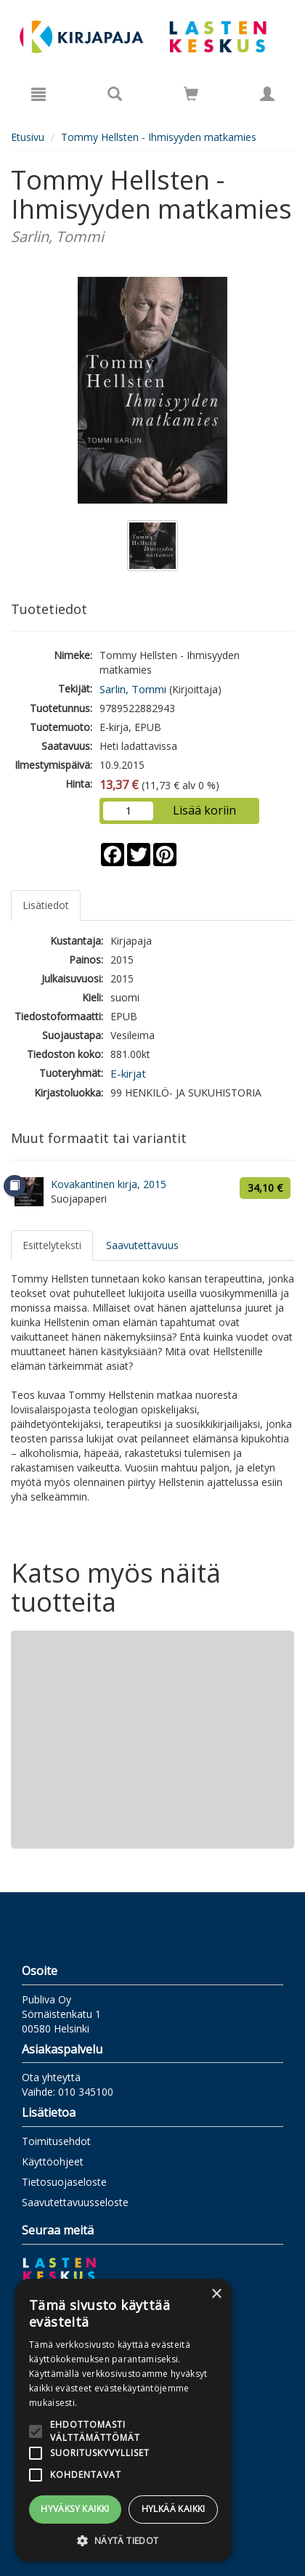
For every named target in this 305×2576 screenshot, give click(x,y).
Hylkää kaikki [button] (174, 2509)
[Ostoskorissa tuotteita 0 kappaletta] (191, 96)
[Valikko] (38, 93)
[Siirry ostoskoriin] (191, 93)
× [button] (216, 2294)
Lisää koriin (204, 810)
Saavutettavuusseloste (75, 2202)
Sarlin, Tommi (132, 689)
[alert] (123, 2420)
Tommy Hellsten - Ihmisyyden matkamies (158, 137)
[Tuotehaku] (114, 93)
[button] (123, 2540)
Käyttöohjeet (53, 2161)
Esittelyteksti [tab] (52, 1245)
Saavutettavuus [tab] (142, 1245)
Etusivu (27, 137)
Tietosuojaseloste (64, 2182)
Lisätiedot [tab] (46, 905)
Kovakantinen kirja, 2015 (108, 1184)
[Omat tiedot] (267, 93)
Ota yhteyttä (51, 2077)
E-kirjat (128, 1073)
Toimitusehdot (56, 2141)
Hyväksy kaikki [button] (75, 2509)
